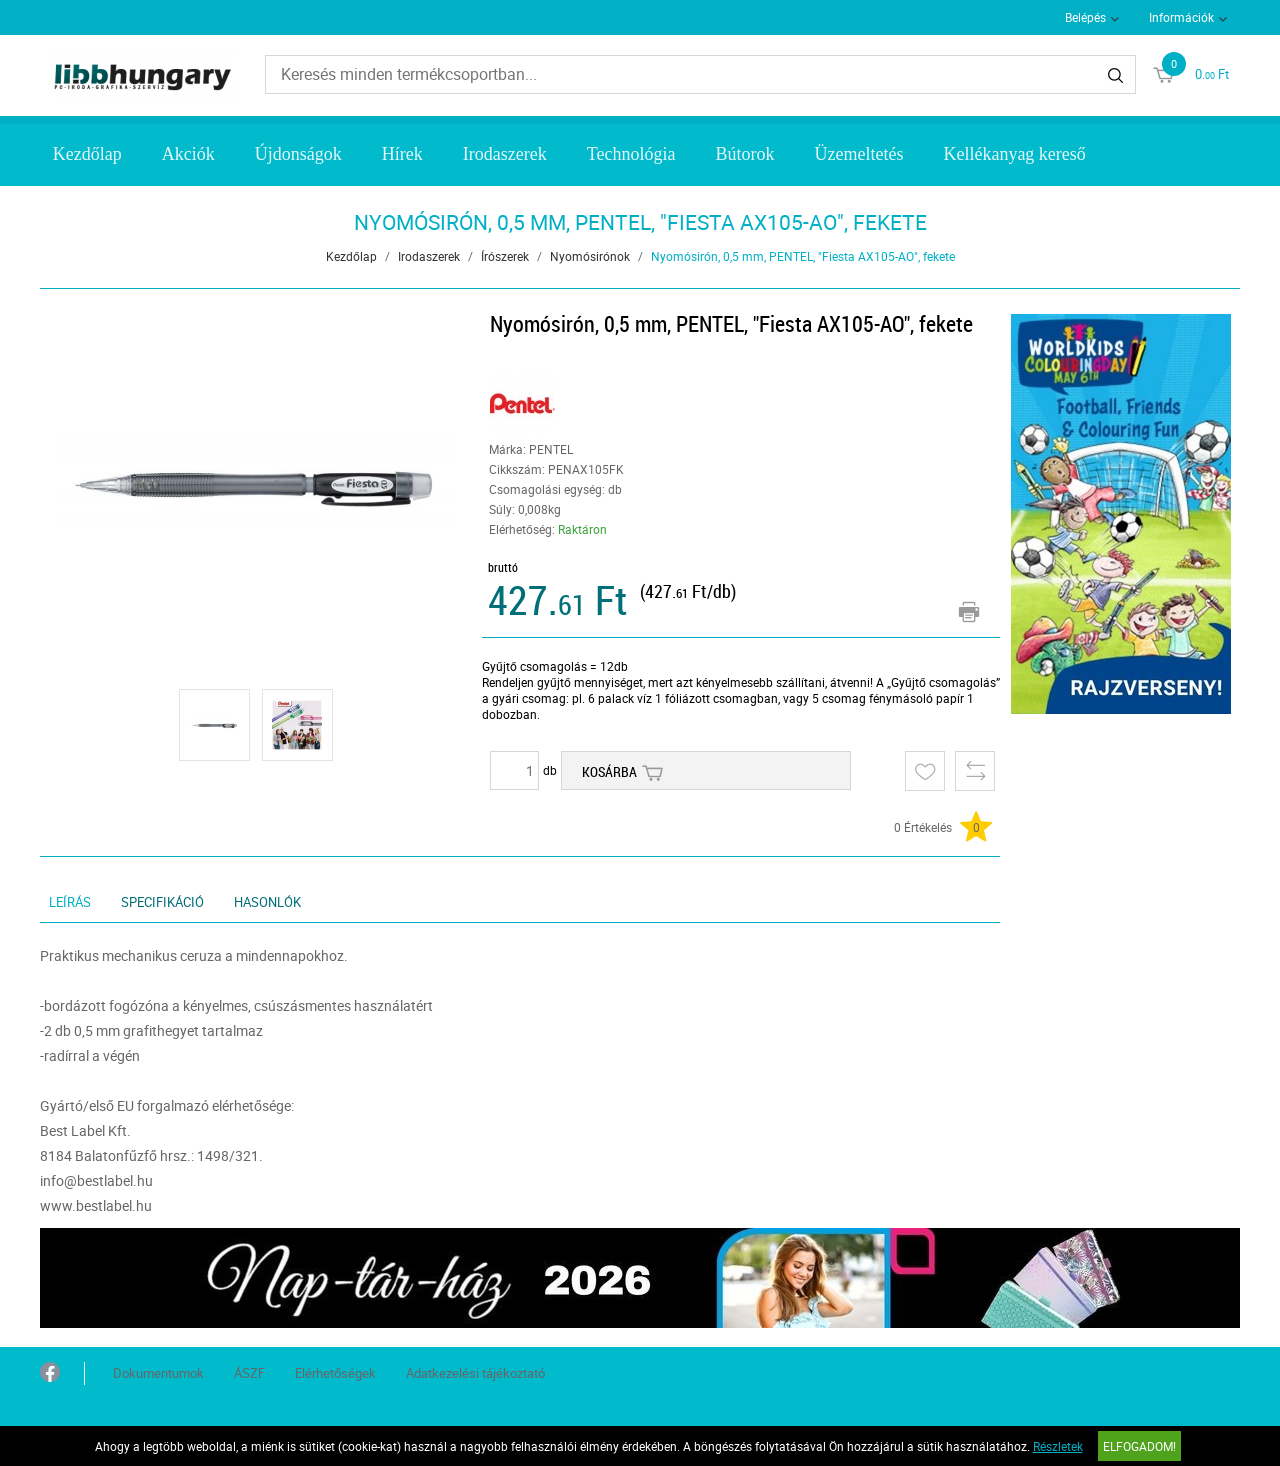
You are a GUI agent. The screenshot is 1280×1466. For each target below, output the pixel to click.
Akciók (188, 154)
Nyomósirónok (590, 256)
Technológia (631, 154)
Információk (1181, 17)
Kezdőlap (87, 154)
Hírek (402, 154)
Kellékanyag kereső (1014, 154)
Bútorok (744, 154)
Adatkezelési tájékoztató (475, 1373)
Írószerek (505, 256)
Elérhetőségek (335, 1373)
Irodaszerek (505, 154)
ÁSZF (249, 1373)
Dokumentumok (158, 1373)
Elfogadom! (1139, 1446)
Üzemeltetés (858, 154)
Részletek (1058, 1446)
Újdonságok (298, 154)
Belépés (1085, 17)
